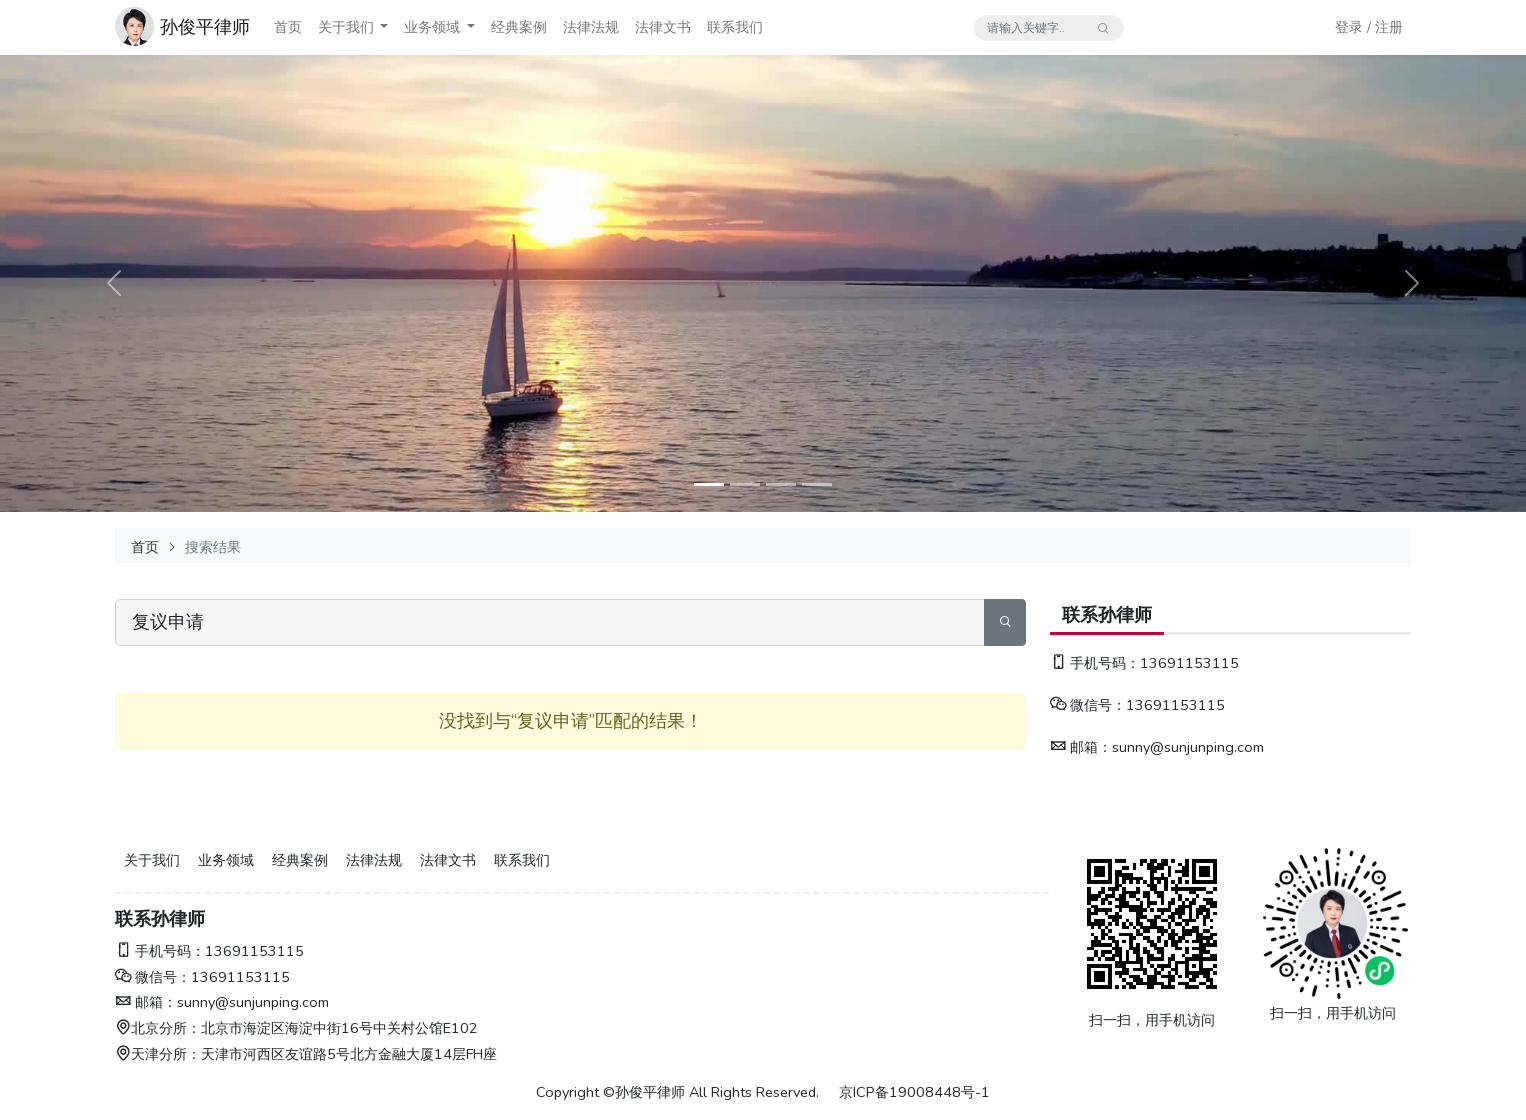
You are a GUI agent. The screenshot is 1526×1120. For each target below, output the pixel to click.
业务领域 (432, 27)
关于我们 (346, 27)
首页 (288, 27)
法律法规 (591, 27)
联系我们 (735, 27)
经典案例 (519, 27)
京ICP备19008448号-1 (914, 1092)
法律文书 (663, 27)
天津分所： (158, 1054)
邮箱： (1081, 747)
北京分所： (158, 1028)
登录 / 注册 (1369, 27)
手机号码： (1095, 663)
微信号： (1088, 705)
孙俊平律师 (205, 27)
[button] (384, 27)
